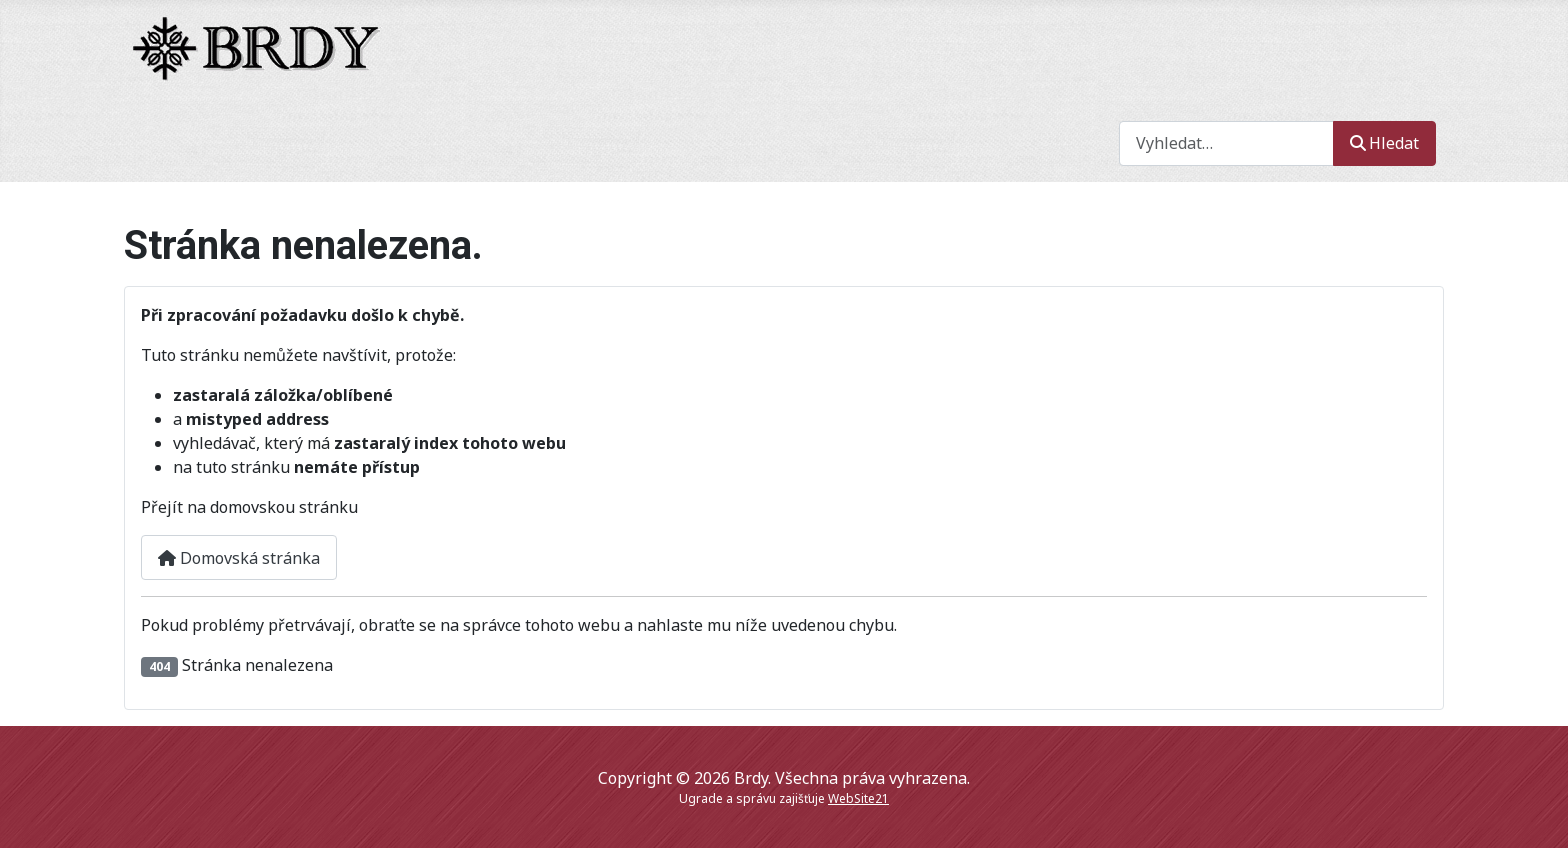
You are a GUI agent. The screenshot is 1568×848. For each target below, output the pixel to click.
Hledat (1384, 143)
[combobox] (1226, 143)
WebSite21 (858, 798)
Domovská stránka (239, 558)
